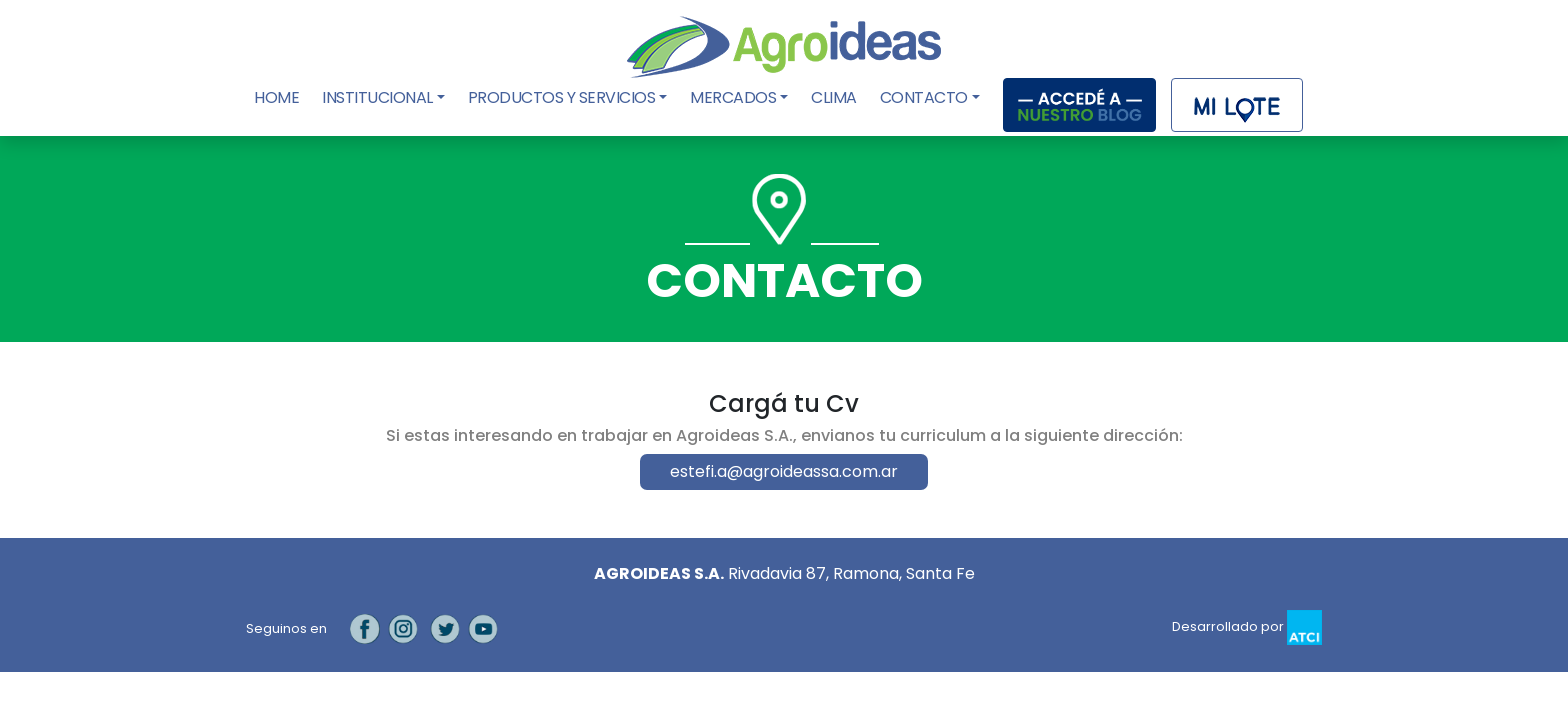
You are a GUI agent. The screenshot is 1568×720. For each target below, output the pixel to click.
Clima (834, 97)
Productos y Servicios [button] (562, 97)
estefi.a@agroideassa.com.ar (784, 471)
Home (278, 97)
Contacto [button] (924, 97)
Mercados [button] (733, 97)
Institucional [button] (377, 97)
